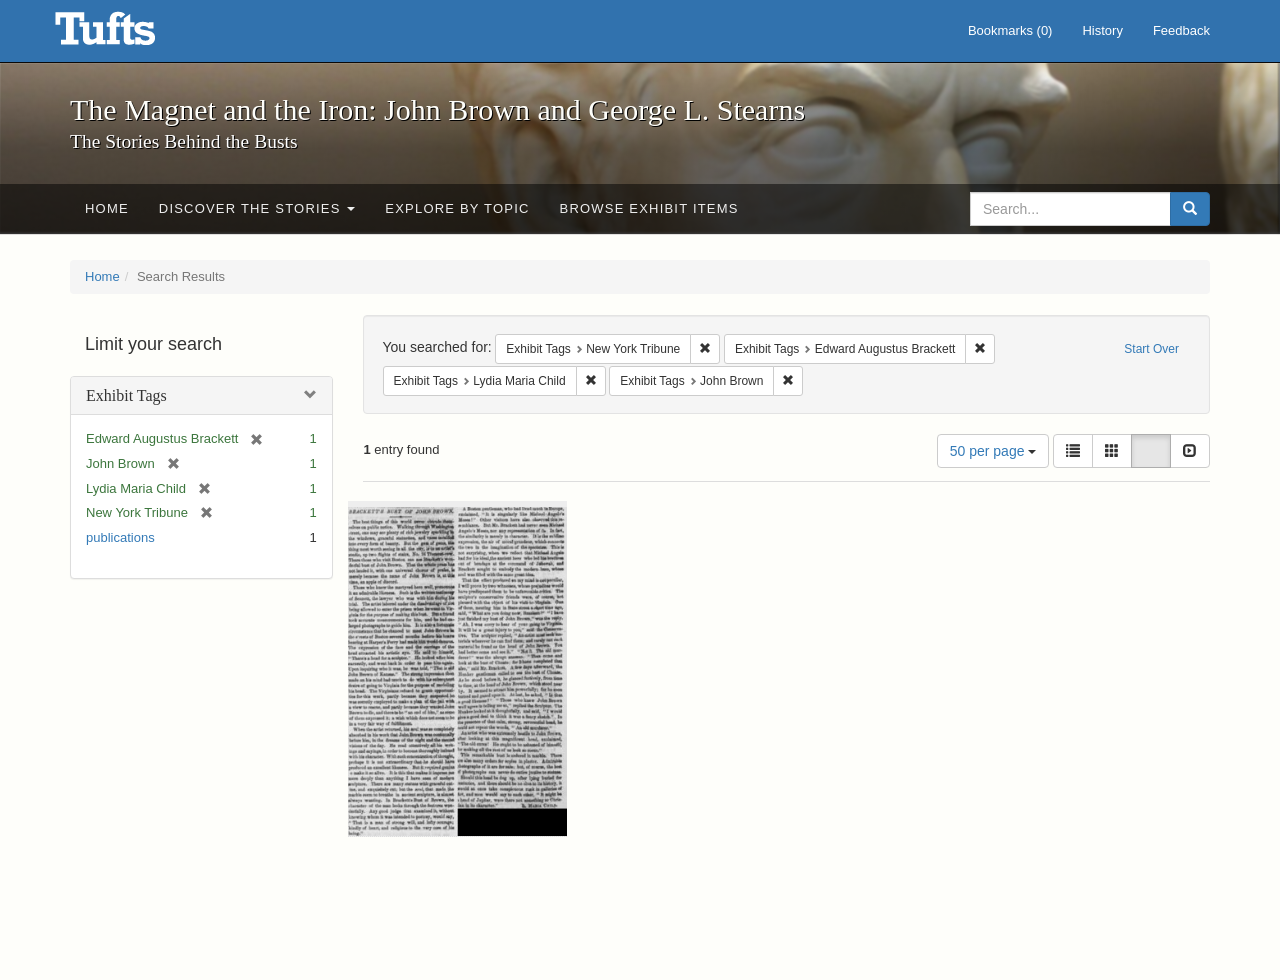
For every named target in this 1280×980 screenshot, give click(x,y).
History (1102, 30)
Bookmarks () (1010, 30)
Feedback (1181, 30)
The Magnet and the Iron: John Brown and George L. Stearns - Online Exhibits (130, 35)
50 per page (993, 451)
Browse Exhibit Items (649, 208)
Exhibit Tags (126, 395)
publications (120, 537)
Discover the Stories (257, 208)
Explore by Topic (457, 208)
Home (107, 208)
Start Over (1151, 349)
